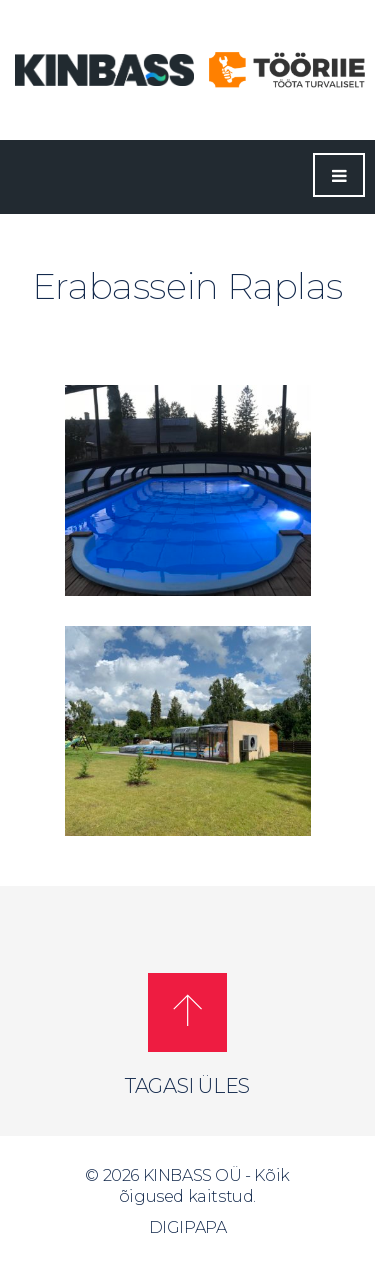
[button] (187, 1012)
